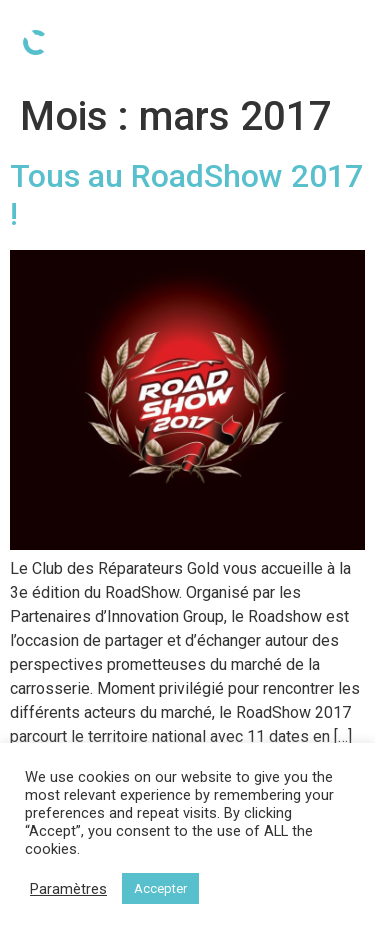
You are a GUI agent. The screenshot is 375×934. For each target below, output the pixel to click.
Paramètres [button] (68, 889)
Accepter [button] (160, 888)
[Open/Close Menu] (339, 42)
